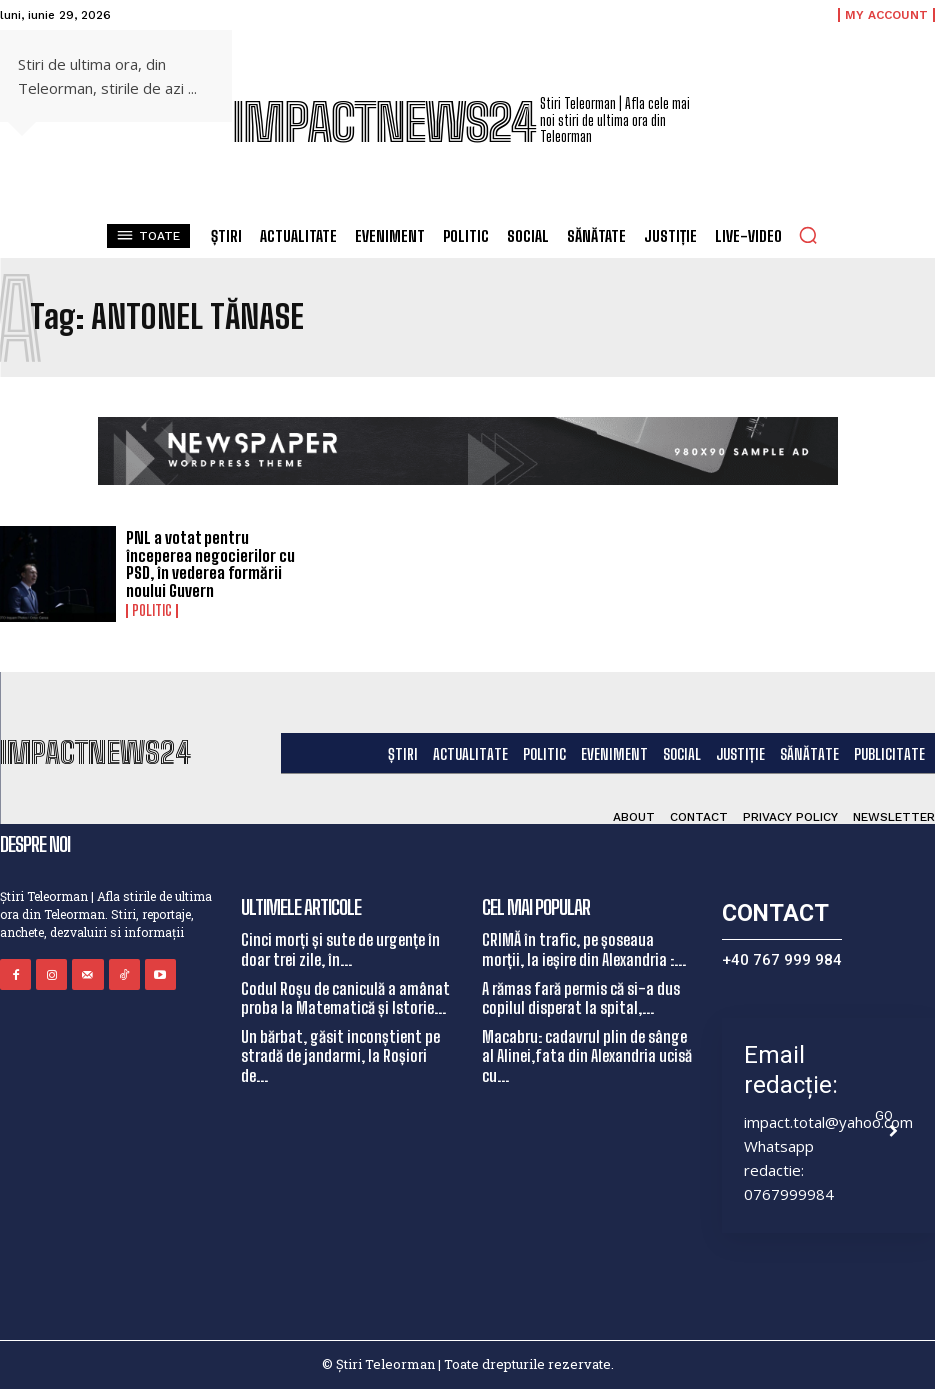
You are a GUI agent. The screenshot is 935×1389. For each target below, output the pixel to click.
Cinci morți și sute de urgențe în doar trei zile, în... (340, 949)
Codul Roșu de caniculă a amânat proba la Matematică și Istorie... (345, 998)
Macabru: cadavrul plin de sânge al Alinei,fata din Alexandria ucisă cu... (587, 1055)
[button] (808, 235)
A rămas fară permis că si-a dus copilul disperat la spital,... (581, 998)
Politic (152, 611)
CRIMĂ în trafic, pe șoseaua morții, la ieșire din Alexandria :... (584, 949)
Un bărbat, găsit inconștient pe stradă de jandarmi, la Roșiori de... (340, 1055)
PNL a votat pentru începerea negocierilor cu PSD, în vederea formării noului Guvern (210, 564)
